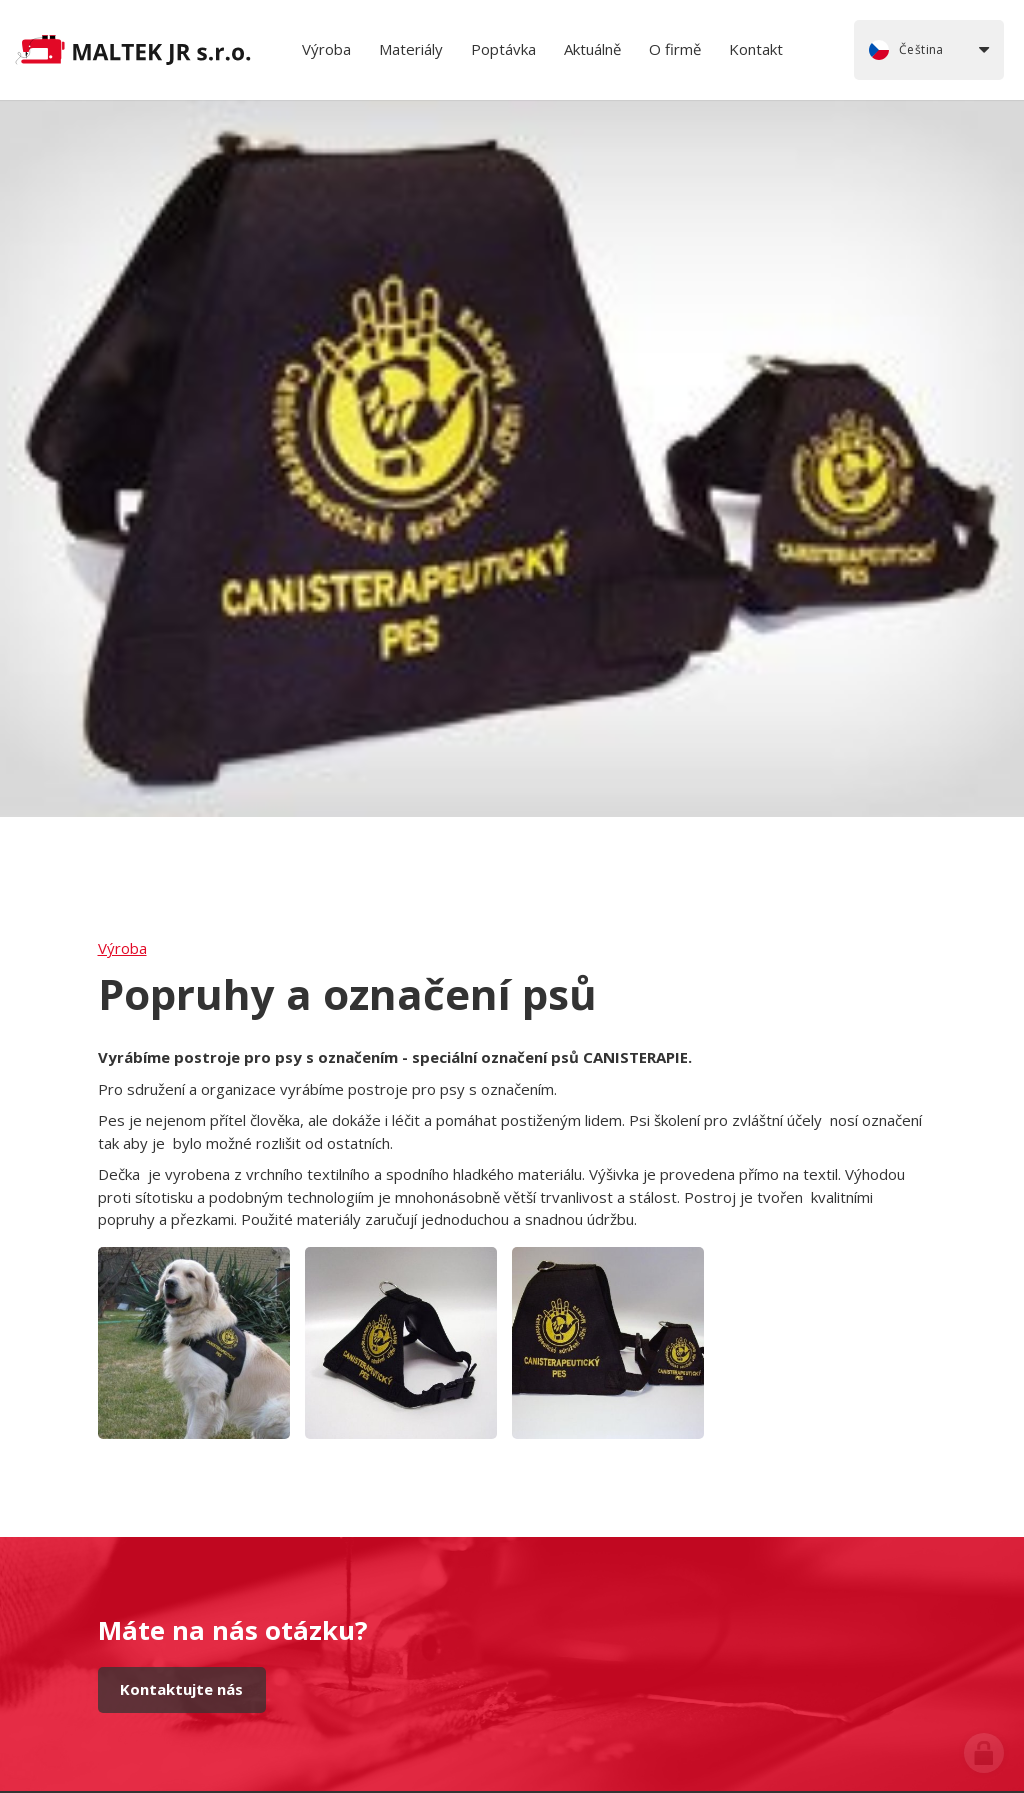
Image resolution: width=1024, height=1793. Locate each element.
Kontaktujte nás (181, 1689)
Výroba (122, 948)
